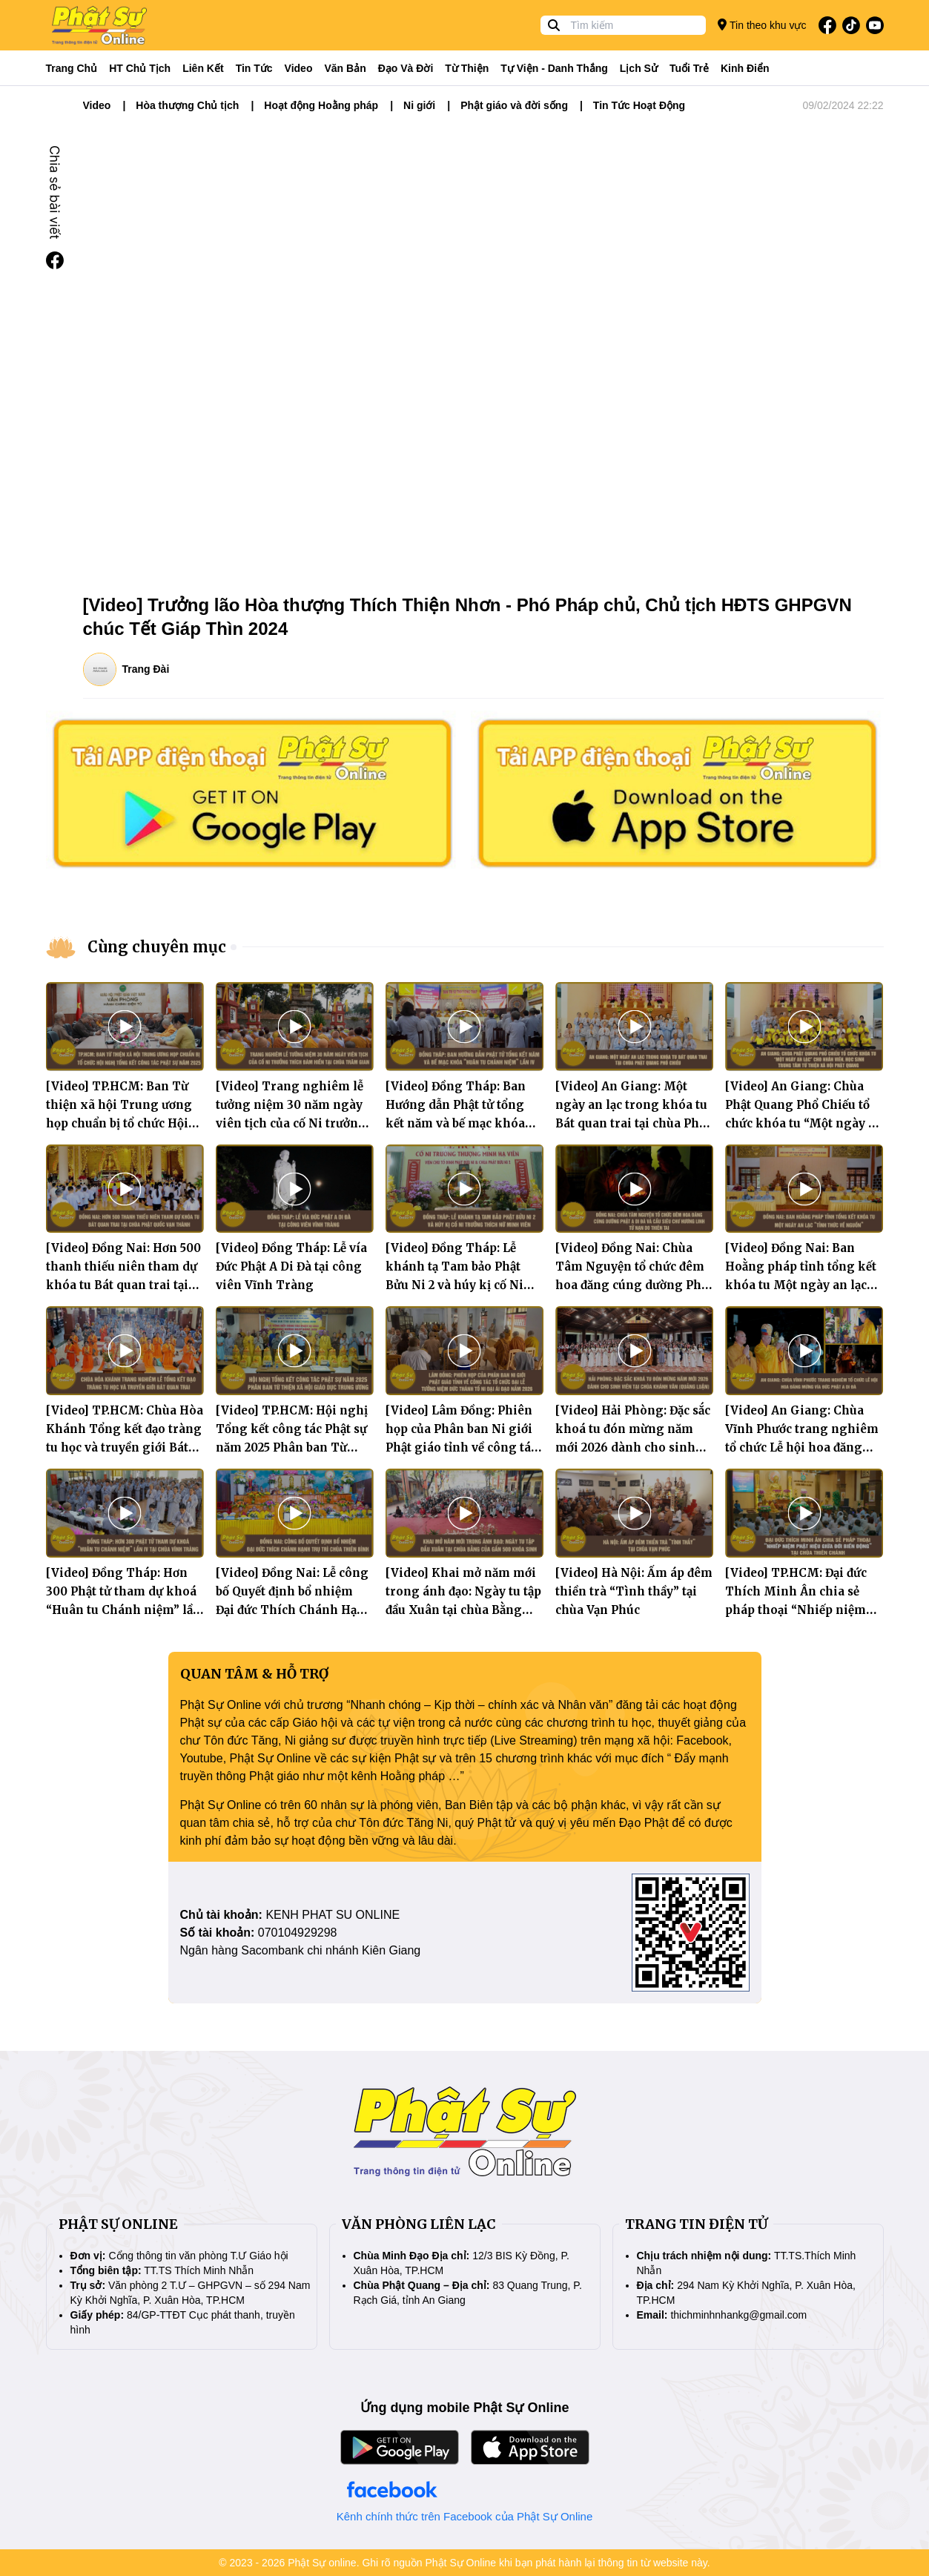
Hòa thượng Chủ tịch (187, 105)
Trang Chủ (72, 68)
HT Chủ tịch (140, 68)
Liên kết (202, 68)
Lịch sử (639, 68)
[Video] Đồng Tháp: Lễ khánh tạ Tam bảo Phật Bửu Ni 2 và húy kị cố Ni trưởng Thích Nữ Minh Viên (454, 1285)
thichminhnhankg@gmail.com (738, 2315)
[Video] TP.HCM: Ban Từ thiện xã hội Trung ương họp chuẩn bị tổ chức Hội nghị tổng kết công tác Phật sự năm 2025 (119, 1123)
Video (299, 68)
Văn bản (345, 68)
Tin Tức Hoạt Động (639, 105)
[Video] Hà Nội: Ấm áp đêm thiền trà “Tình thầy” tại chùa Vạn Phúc (634, 1591)
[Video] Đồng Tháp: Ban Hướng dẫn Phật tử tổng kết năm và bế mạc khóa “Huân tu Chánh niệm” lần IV (463, 1123)
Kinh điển (745, 68)
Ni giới (419, 105)
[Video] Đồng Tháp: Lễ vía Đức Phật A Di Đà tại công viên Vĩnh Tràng (291, 1266)
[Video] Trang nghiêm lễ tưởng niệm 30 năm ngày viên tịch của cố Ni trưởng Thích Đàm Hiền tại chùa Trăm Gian (291, 1123)
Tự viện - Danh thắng (554, 68)
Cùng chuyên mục (156, 947)
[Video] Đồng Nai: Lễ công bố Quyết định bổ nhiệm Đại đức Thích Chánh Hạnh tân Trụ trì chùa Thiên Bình (294, 1610)
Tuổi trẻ (689, 68)
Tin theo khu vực (762, 25)
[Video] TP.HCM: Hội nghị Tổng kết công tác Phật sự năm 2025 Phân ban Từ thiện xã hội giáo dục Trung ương (292, 1447)
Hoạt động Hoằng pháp (321, 105)
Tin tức (254, 68)
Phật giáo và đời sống (514, 105)
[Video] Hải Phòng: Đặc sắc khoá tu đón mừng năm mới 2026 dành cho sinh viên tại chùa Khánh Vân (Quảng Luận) (632, 1447)
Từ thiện (467, 68)
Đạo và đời (406, 68)
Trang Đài (146, 669)
